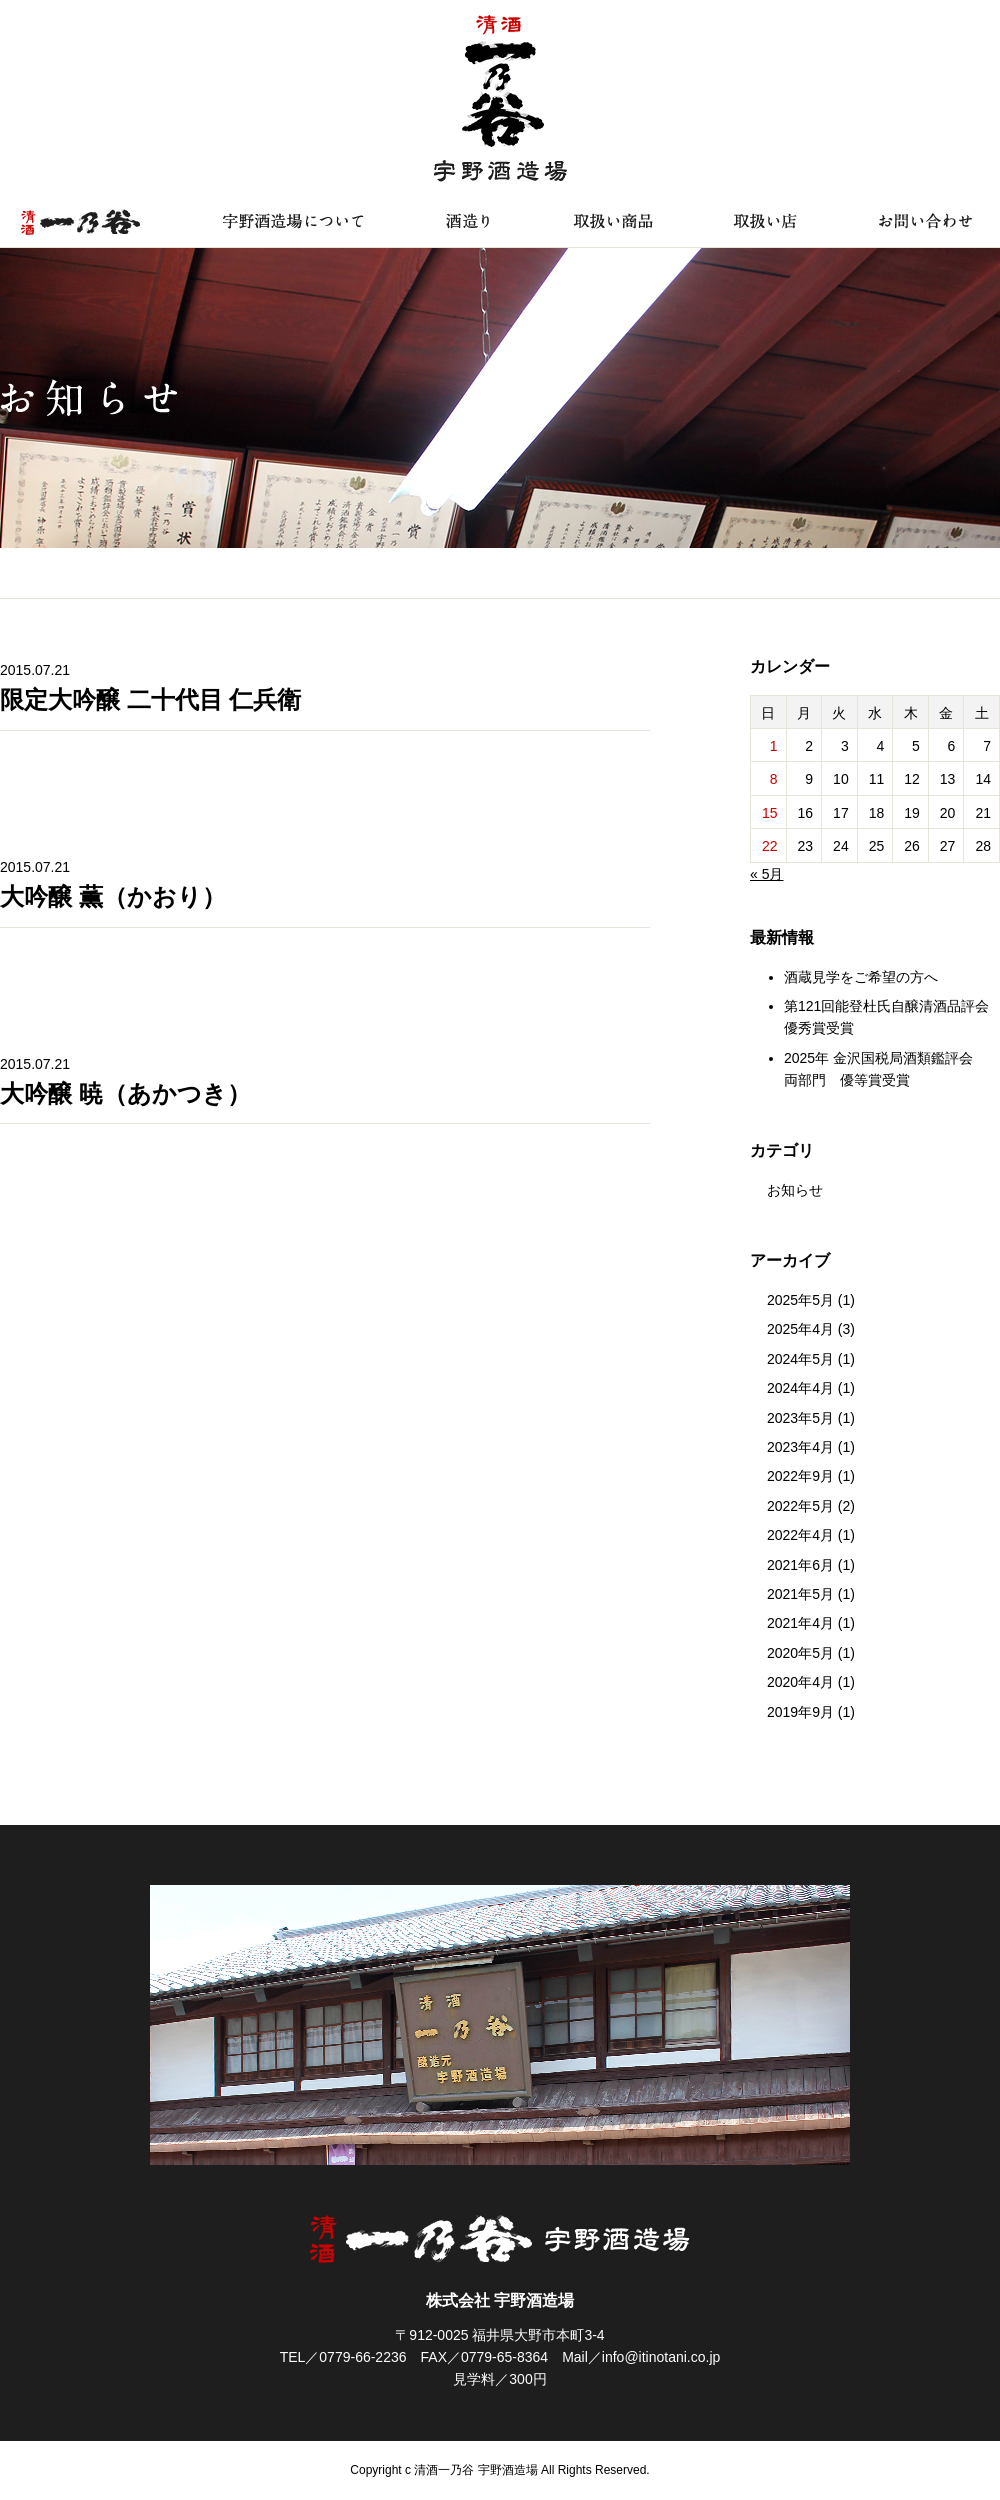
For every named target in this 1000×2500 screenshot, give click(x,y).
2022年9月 (800, 1476)
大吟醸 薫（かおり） (113, 896)
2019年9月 (800, 1712)
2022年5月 (800, 1506)
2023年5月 (800, 1418)
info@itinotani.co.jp (661, 2357)
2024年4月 (800, 1388)
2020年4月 (800, 1682)
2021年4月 (800, 1623)
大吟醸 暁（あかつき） (125, 1093)
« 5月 (766, 874)
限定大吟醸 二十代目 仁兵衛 (150, 699)
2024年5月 (800, 1359)
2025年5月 (800, 1300)
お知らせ (795, 1190)
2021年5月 (800, 1594)
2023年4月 (800, 1447)
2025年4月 (800, 1329)
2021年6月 (800, 1565)
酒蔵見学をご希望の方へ (861, 977)
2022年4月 (800, 1535)
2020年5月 (800, 1653)
